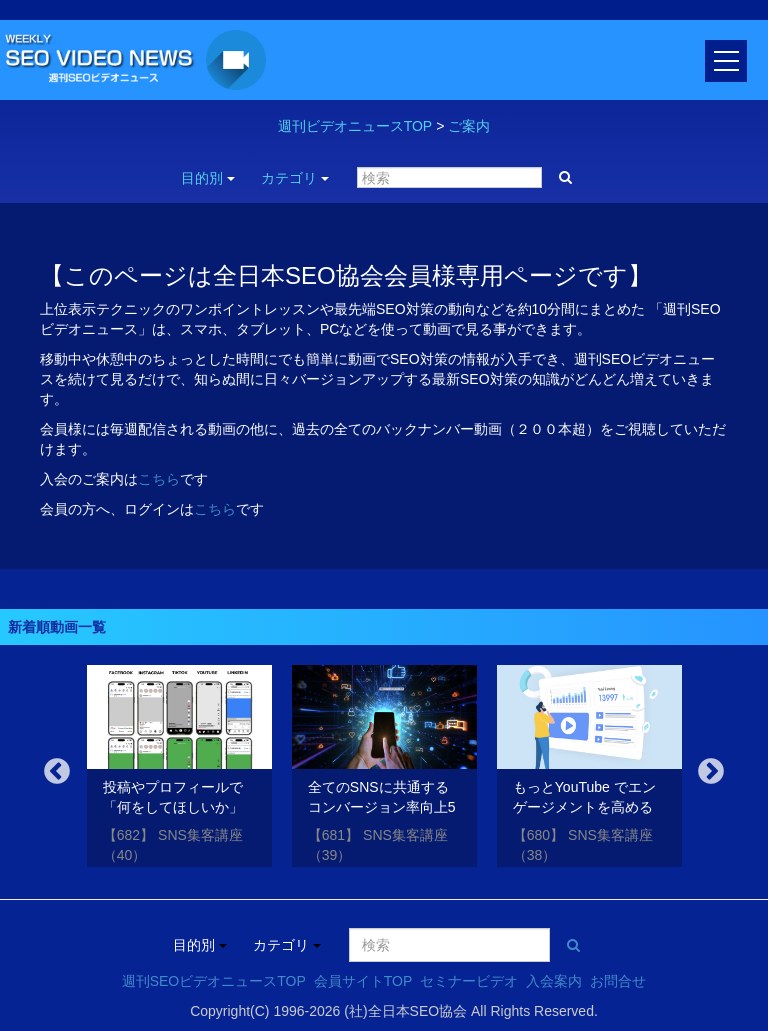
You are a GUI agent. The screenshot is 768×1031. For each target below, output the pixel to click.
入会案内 (554, 981)
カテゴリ (295, 178)
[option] (179, 769)
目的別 (208, 178)
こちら (159, 479)
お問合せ (618, 981)
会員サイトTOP (363, 981)
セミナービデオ (469, 981)
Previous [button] (57, 772)
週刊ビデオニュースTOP (355, 126)
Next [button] (711, 772)
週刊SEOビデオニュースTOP (214, 981)
